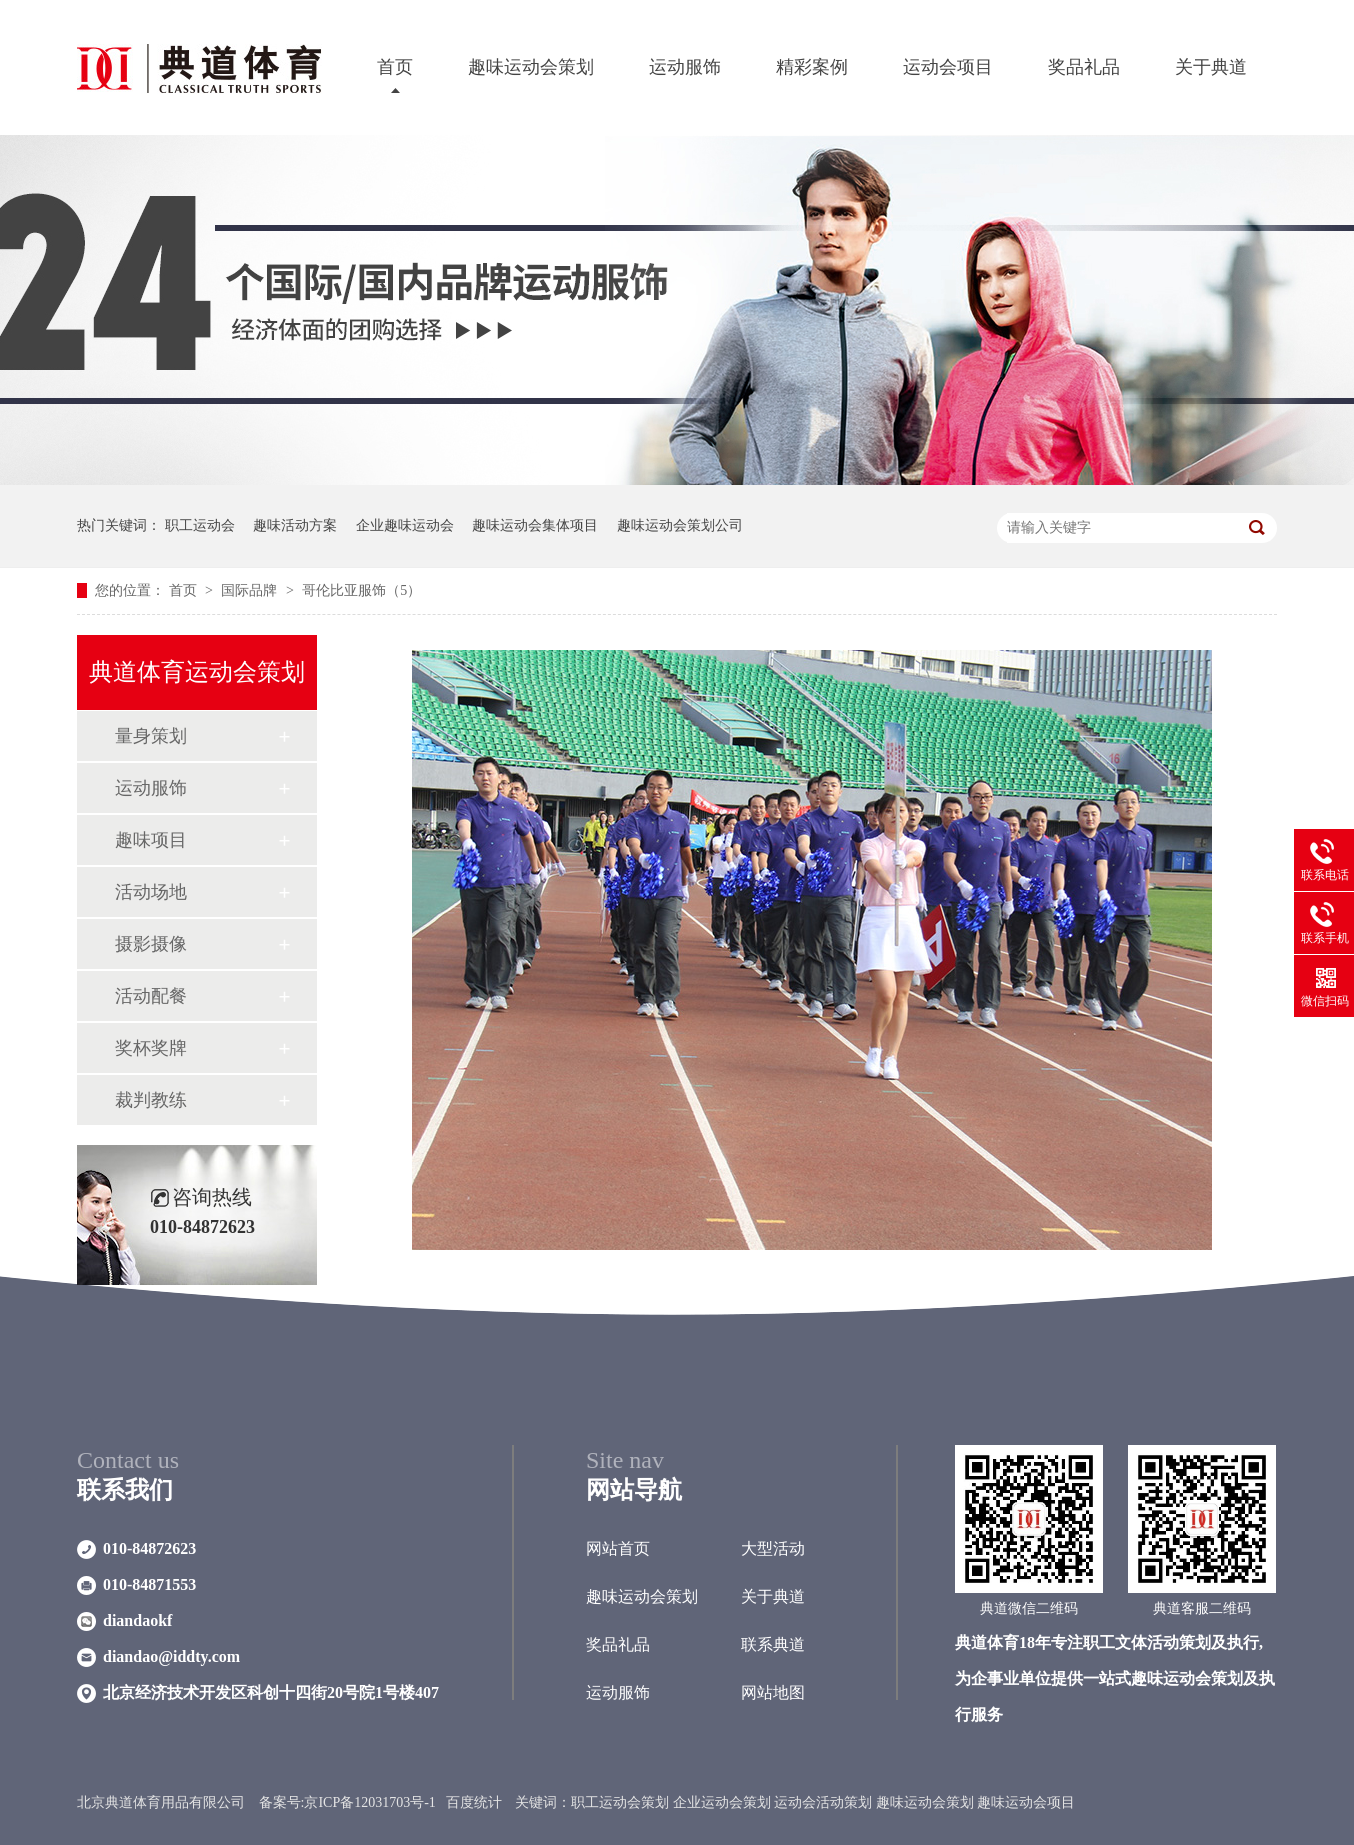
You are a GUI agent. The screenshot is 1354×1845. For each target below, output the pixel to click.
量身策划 (151, 736)
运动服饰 (685, 67)
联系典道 (773, 1644)
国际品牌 (251, 590)
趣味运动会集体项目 (535, 525)
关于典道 (1211, 67)
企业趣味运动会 (405, 525)
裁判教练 (151, 1100)
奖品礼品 (1084, 67)
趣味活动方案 (295, 525)
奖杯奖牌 (151, 1048)
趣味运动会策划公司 (680, 525)
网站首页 (618, 1548)
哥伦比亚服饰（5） (361, 590)
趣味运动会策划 (531, 67)
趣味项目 (151, 840)
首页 (395, 67)
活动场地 (151, 892)
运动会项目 (948, 67)
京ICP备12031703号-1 (369, 1802)
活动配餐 (151, 996)
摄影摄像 (151, 944)
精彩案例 (812, 67)
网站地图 (773, 1692)
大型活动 (773, 1548)
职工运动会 (200, 525)
